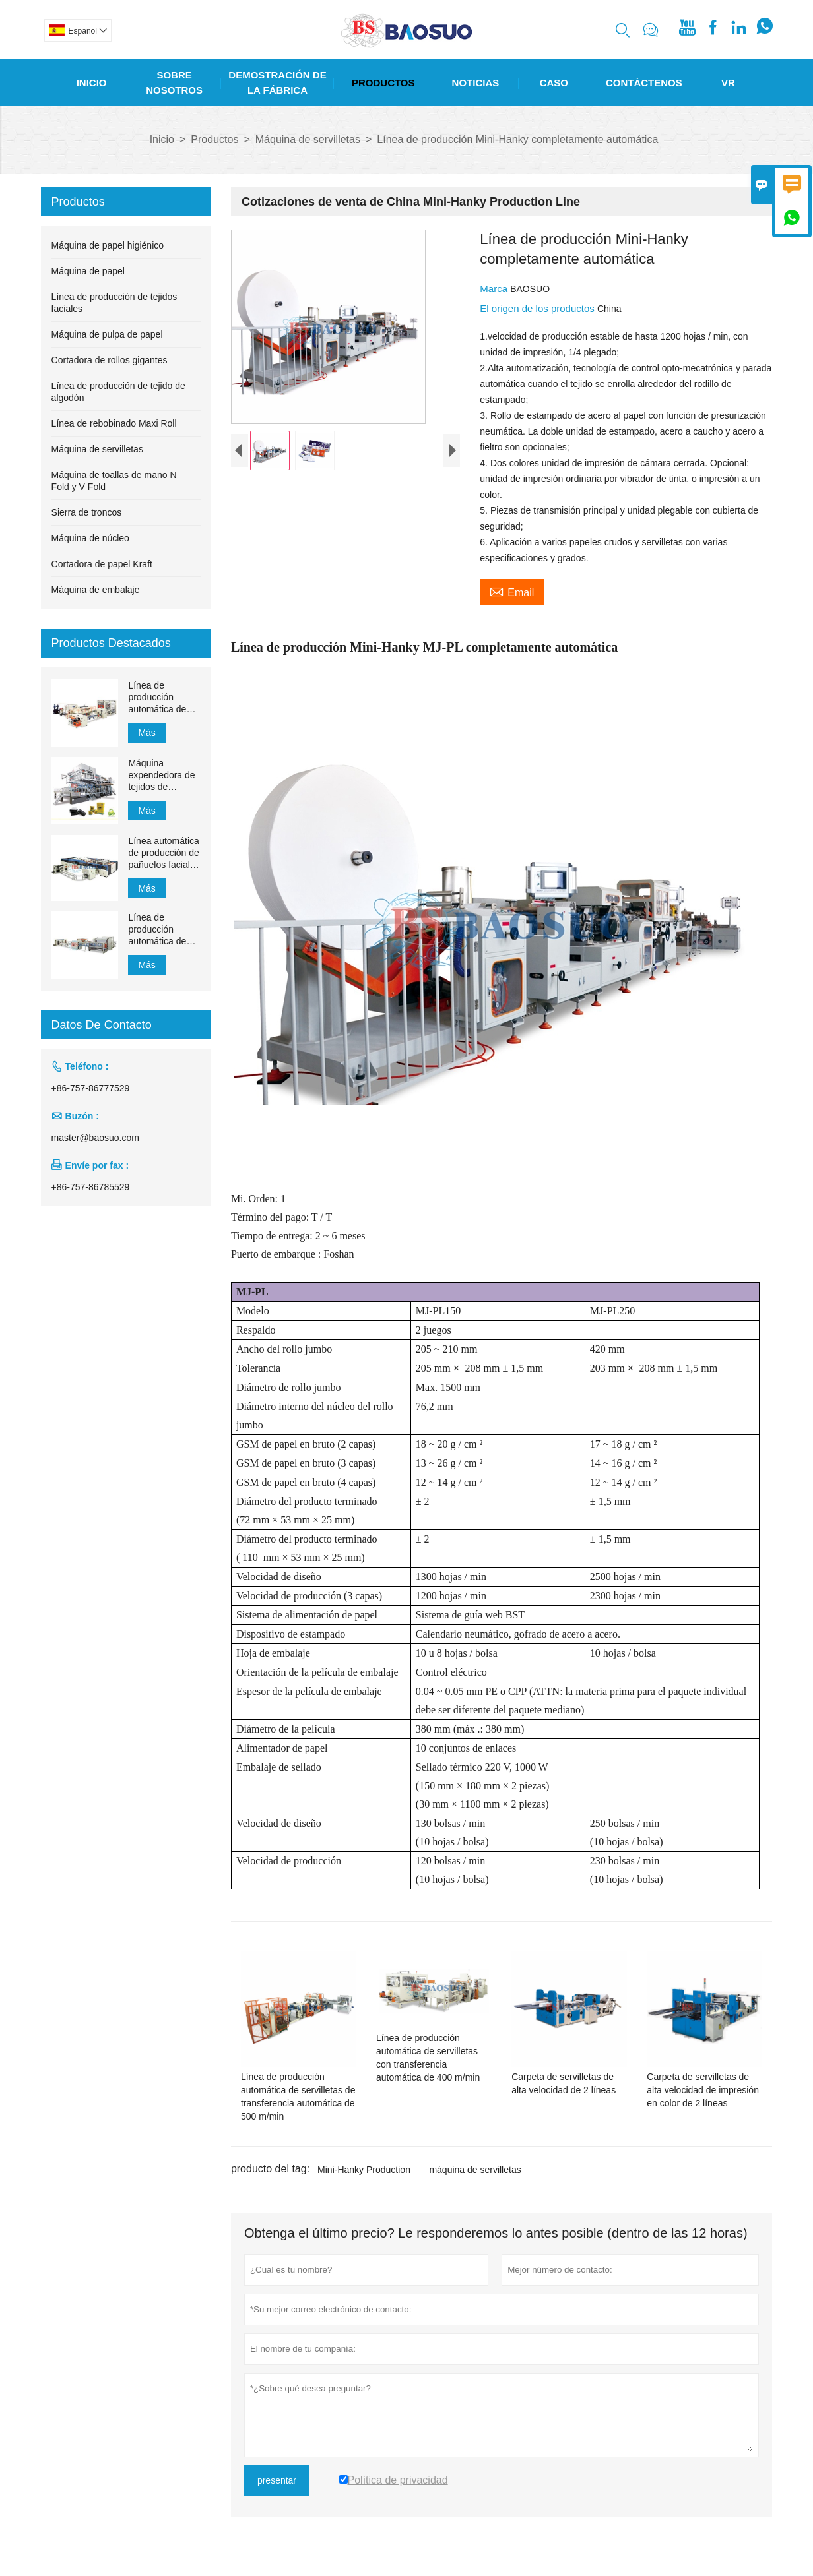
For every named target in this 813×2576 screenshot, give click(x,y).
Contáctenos (644, 82)
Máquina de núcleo (90, 538)
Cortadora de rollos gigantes (109, 360)
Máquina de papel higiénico (107, 245)
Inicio (92, 82)
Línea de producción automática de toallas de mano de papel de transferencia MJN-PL (160, 697)
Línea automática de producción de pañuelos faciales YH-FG (163, 853)
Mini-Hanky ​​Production (363, 2169)
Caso (554, 82)
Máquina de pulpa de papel (107, 334)
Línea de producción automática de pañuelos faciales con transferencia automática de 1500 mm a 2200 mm (163, 929)
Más (146, 732)
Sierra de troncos (86, 512)
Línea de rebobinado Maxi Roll (114, 423)
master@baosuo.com (95, 1137)
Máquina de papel (88, 271)
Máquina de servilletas (307, 139)
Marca (495, 288)
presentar (276, 2480)
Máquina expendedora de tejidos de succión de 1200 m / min (161, 775)
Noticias (476, 82)
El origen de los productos (538, 308)
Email (512, 591)
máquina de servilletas (475, 2169)
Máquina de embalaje (95, 589)
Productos (383, 82)
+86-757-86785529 (90, 1187)
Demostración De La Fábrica (277, 82)
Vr (728, 82)
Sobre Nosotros (174, 82)
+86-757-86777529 (90, 1088)
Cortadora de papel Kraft (101, 564)
